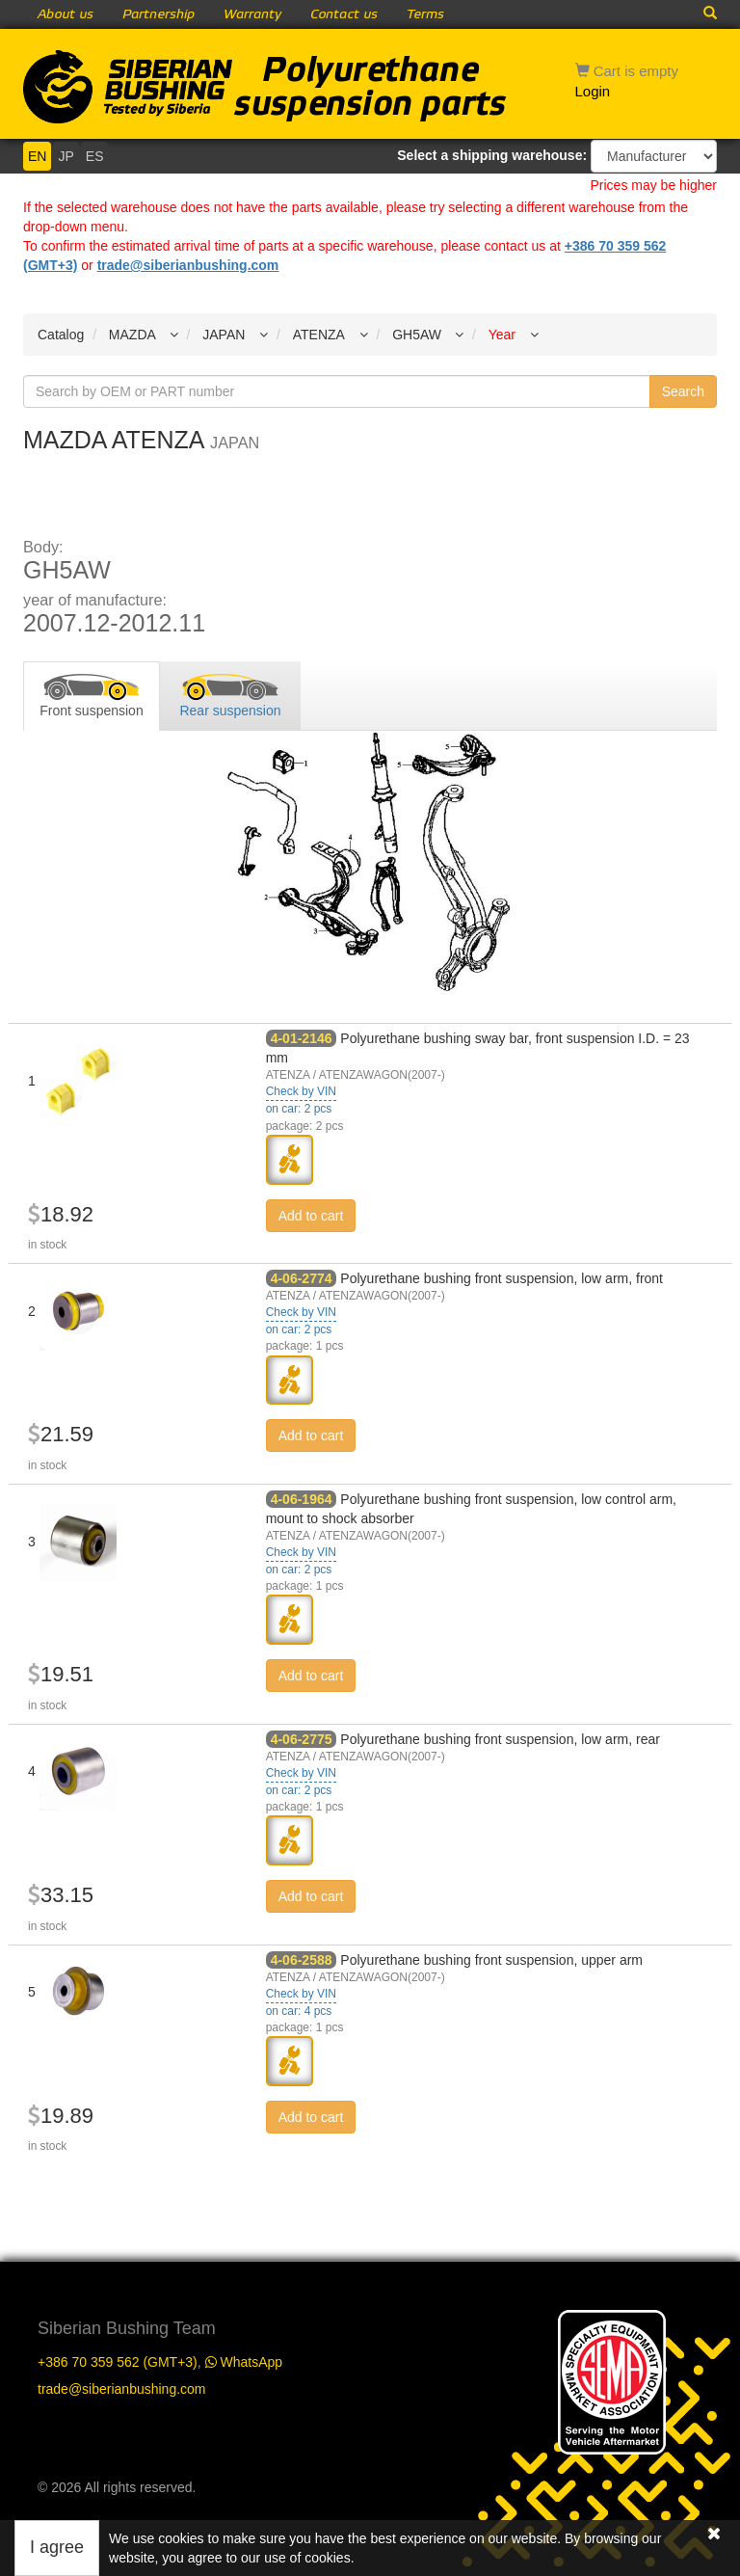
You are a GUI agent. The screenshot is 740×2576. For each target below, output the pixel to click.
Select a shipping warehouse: (492, 155)
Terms (425, 14)
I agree (57, 2547)
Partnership (158, 14)
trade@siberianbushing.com (188, 265)
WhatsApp (243, 2362)
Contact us (344, 14)
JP (65, 156)
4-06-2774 (301, 1278)
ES (95, 156)
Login (593, 91)
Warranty (252, 14)
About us (65, 14)
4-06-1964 (301, 1499)
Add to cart (311, 1215)
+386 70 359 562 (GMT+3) (118, 2362)
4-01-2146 (301, 1038)
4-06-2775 (301, 1739)
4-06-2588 (301, 1960)
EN (37, 156)
